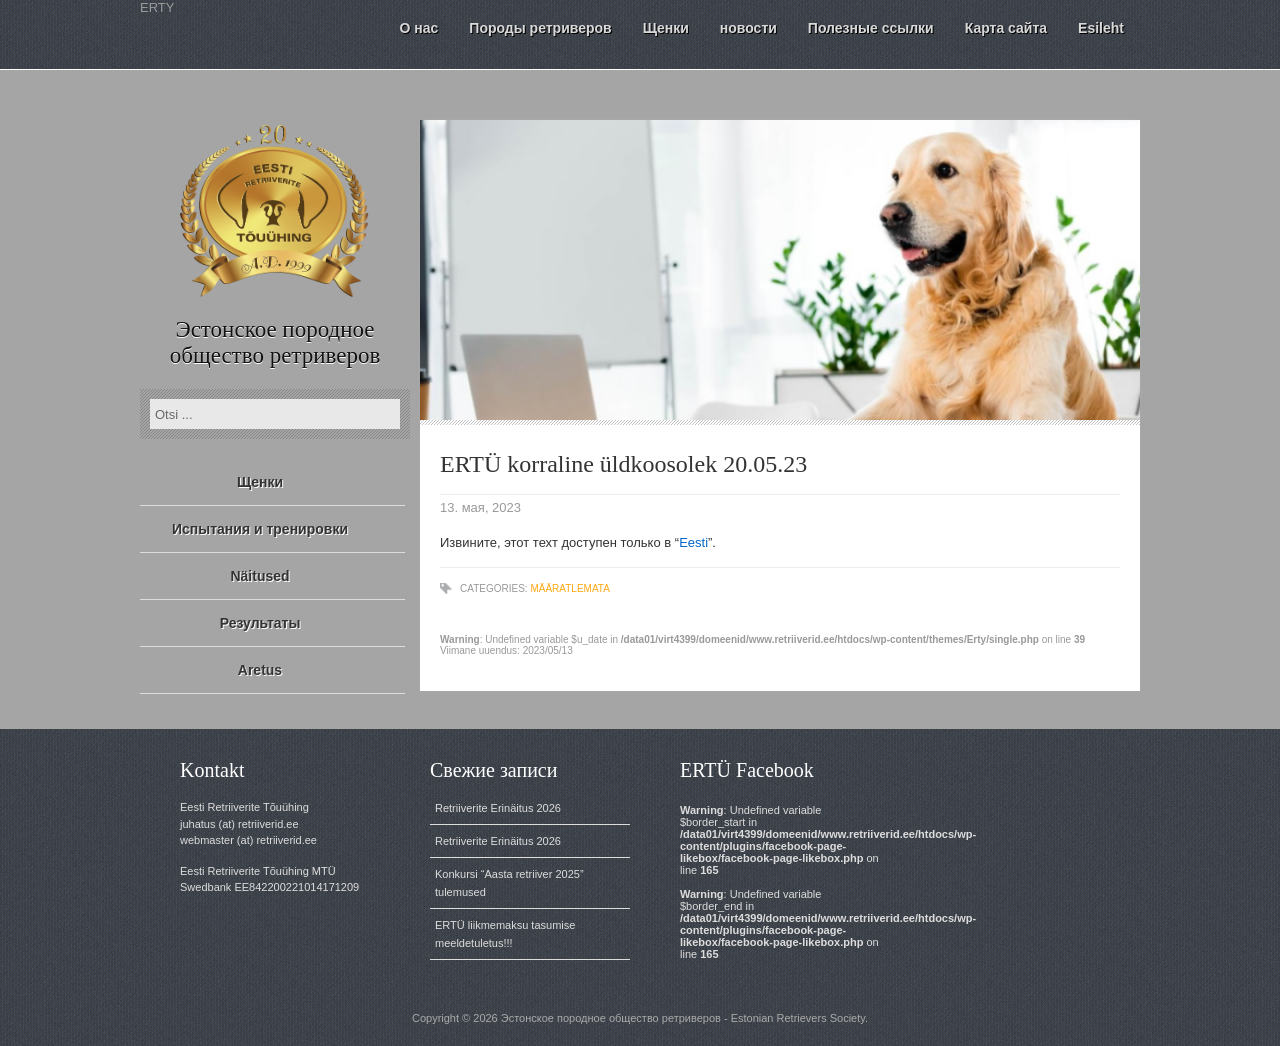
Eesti (693, 542)
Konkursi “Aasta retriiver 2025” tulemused (509, 883)
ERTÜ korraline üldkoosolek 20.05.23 (623, 464)
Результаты (260, 623)
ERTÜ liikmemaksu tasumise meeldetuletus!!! (505, 934)
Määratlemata (569, 588)
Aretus (260, 670)
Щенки (260, 482)
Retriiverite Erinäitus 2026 (498, 808)
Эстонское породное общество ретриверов (275, 342)
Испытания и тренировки (260, 529)
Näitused (259, 576)
